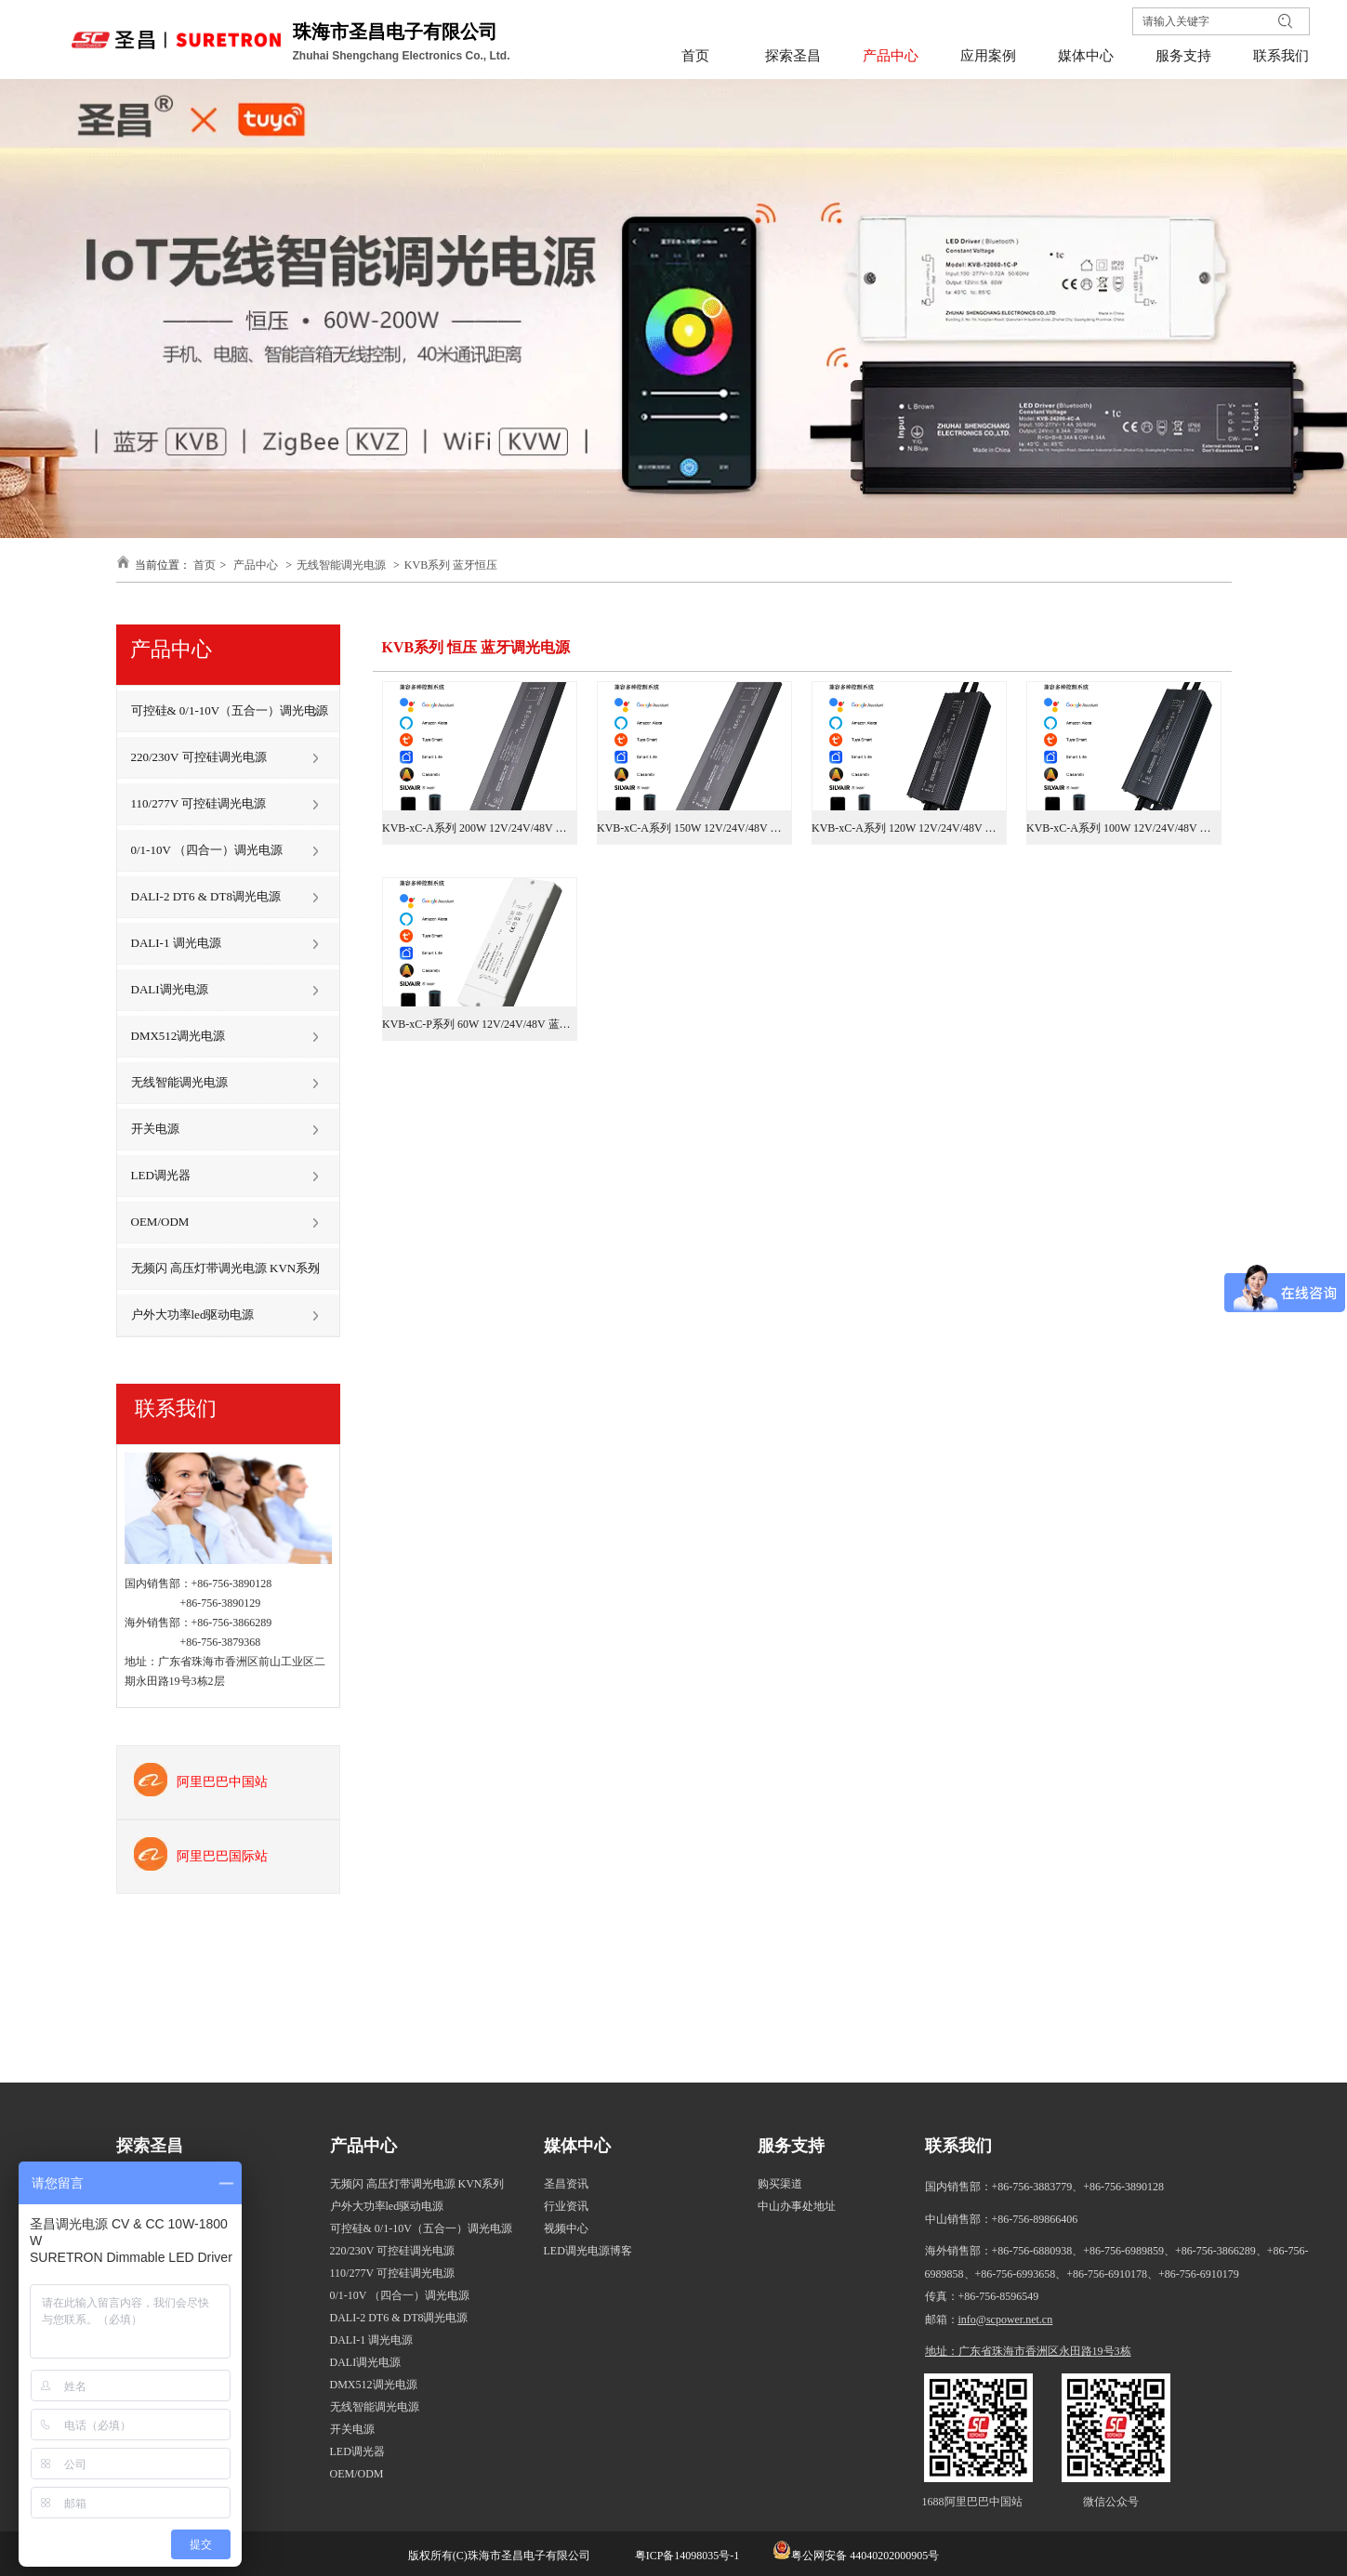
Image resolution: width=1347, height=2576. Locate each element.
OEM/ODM (357, 2473)
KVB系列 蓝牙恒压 (450, 565)
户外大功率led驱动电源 (387, 2206)
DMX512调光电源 (373, 2384)
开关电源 (352, 2429)
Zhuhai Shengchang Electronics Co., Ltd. (403, 55)
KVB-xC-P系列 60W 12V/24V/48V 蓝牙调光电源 (479, 1024)
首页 (204, 565)
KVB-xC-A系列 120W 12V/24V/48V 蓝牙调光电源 (909, 828)
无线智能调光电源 (341, 565)
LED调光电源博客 (588, 2250)
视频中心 (566, 2228)
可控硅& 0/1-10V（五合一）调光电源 (421, 2228)
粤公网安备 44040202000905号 (865, 2555)
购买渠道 (780, 2183)
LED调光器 (357, 2451)
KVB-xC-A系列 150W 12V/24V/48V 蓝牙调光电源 (694, 828)
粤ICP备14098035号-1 (686, 2555)
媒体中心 (577, 2145)
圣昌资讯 (566, 2183)
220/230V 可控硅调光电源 (393, 2250)
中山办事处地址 (797, 2206)
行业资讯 (566, 2206)
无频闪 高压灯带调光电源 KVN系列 (417, 2183)
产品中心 (255, 565)
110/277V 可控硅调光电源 (392, 2273)
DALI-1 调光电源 (372, 2339)
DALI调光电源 (366, 2362)
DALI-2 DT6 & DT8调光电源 (399, 2317)
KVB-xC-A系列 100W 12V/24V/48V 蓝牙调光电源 (1124, 828)
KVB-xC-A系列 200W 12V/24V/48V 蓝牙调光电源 (479, 828)
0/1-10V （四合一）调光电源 (400, 2295)
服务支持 (791, 2145)
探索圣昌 (149, 2145)
